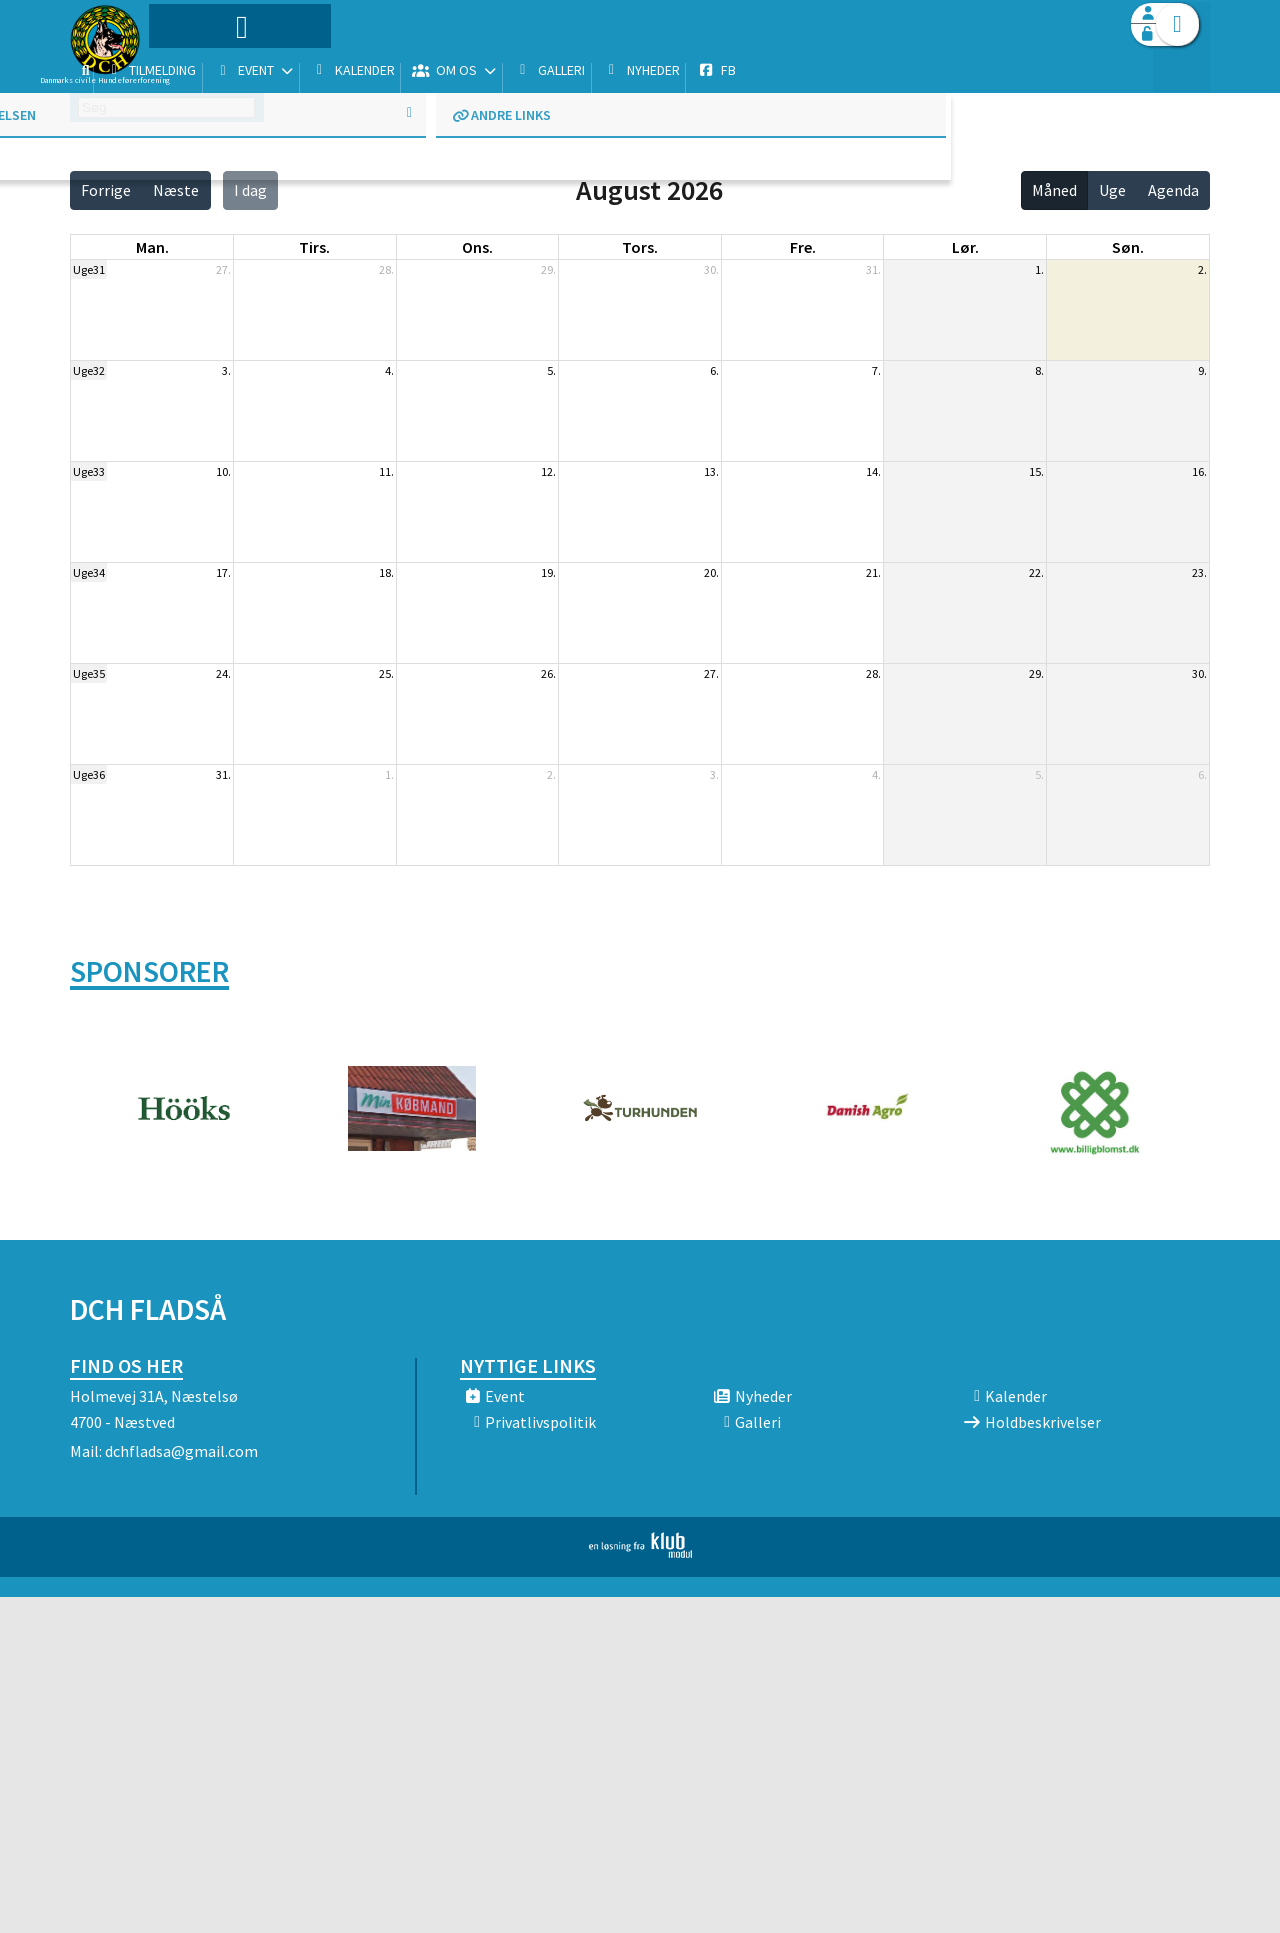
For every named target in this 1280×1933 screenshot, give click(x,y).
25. (386, 673)
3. (226, 370)
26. (548, 673)
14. (873, 471)
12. (548, 471)
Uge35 (89, 673)
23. (1199, 572)
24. (223, 673)
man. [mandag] (152, 247)
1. (1039, 269)
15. (1036, 471)
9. (1202, 370)
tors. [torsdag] (640, 247)
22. (1036, 572)
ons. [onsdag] (477, 247)
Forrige (106, 190)
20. (711, 572)
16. (1199, 471)
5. (551, 370)
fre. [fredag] (803, 247)
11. (386, 471)
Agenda (1173, 190)
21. (873, 572)
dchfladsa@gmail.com (181, 1451)
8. (1039, 370)
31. (873, 269)
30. (711, 269)
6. (714, 370)
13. (711, 471)
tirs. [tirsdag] (314, 247)
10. (223, 471)
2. (1202, 269)
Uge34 (89, 572)
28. (386, 269)
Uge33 (89, 471)
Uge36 (89, 774)
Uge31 (89, 269)
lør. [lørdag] (965, 247)
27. (223, 269)
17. (223, 572)
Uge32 (89, 370)
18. (386, 572)
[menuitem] (195, 67)
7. (876, 370)
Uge (1112, 190)
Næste (176, 190)
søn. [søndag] (1128, 247)
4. (389, 370)
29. (548, 269)
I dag (250, 190)
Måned (1054, 190)
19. (548, 572)
